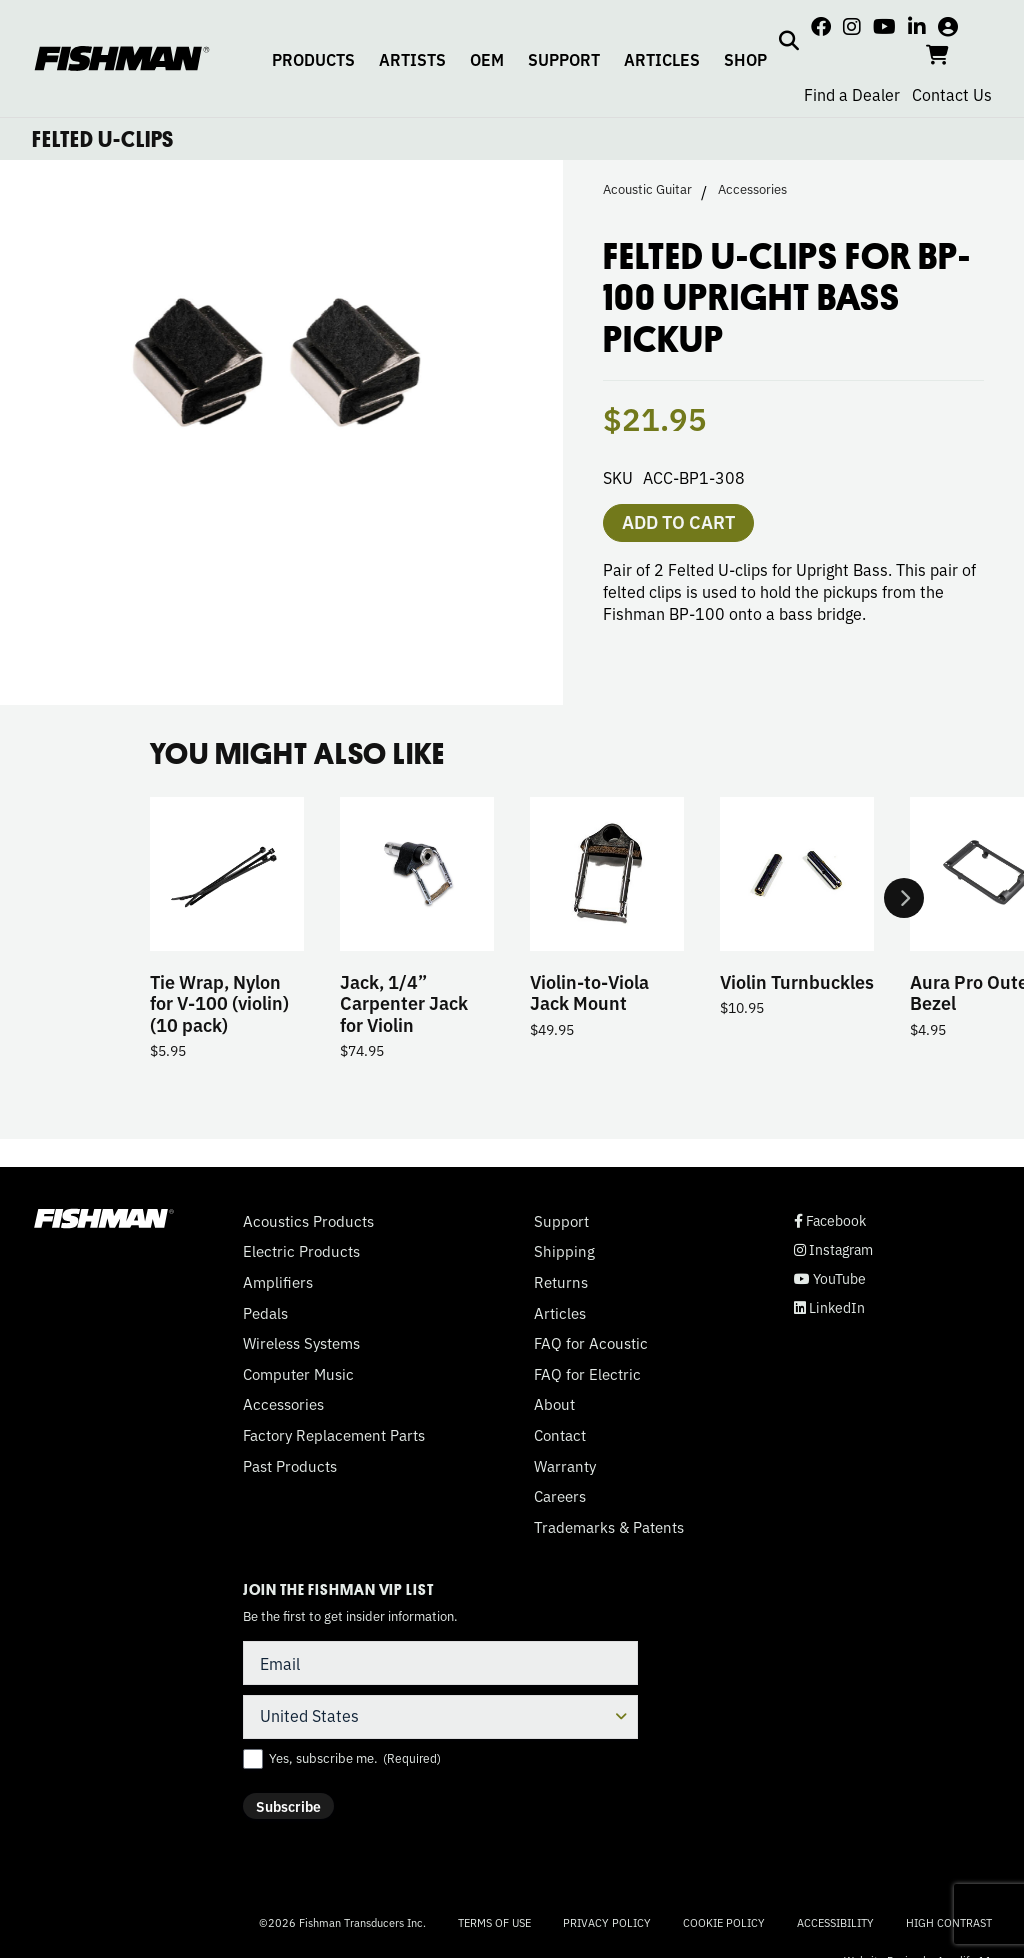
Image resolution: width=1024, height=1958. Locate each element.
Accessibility (835, 1922)
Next (904, 898)
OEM (487, 59)
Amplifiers (278, 1282)
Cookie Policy (724, 1922)
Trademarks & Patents (609, 1527)
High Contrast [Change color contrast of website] (949, 1922)
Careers (560, 1496)
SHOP (745, 59)
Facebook (830, 1220)
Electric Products (301, 1251)
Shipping (564, 1251)
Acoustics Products (308, 1221)
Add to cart (678, 521)
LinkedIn (829, 1307)
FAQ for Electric (587, 1374)
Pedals (265, 1313)
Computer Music (298, 1374)
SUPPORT (564, 59)
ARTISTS (412, 59)
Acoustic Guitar (647, 189)
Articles (560, 1313)
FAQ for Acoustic (591, 1343)
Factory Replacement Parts (334, 1435)
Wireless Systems (301, 1343)
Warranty (565, 1466)
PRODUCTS (313, 59)
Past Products (290, 1466)
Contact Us (952, 94)
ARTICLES (662, 59)
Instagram (833, 1249)
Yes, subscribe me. (355, 1758)
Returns (561, 1282)
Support (561, 1221)
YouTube (830, 1278)
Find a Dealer (852, 94)
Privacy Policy (607, 1922)
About (554, 1404)
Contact (560, 1435)
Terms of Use (494, 1922)
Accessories (752, 189)
